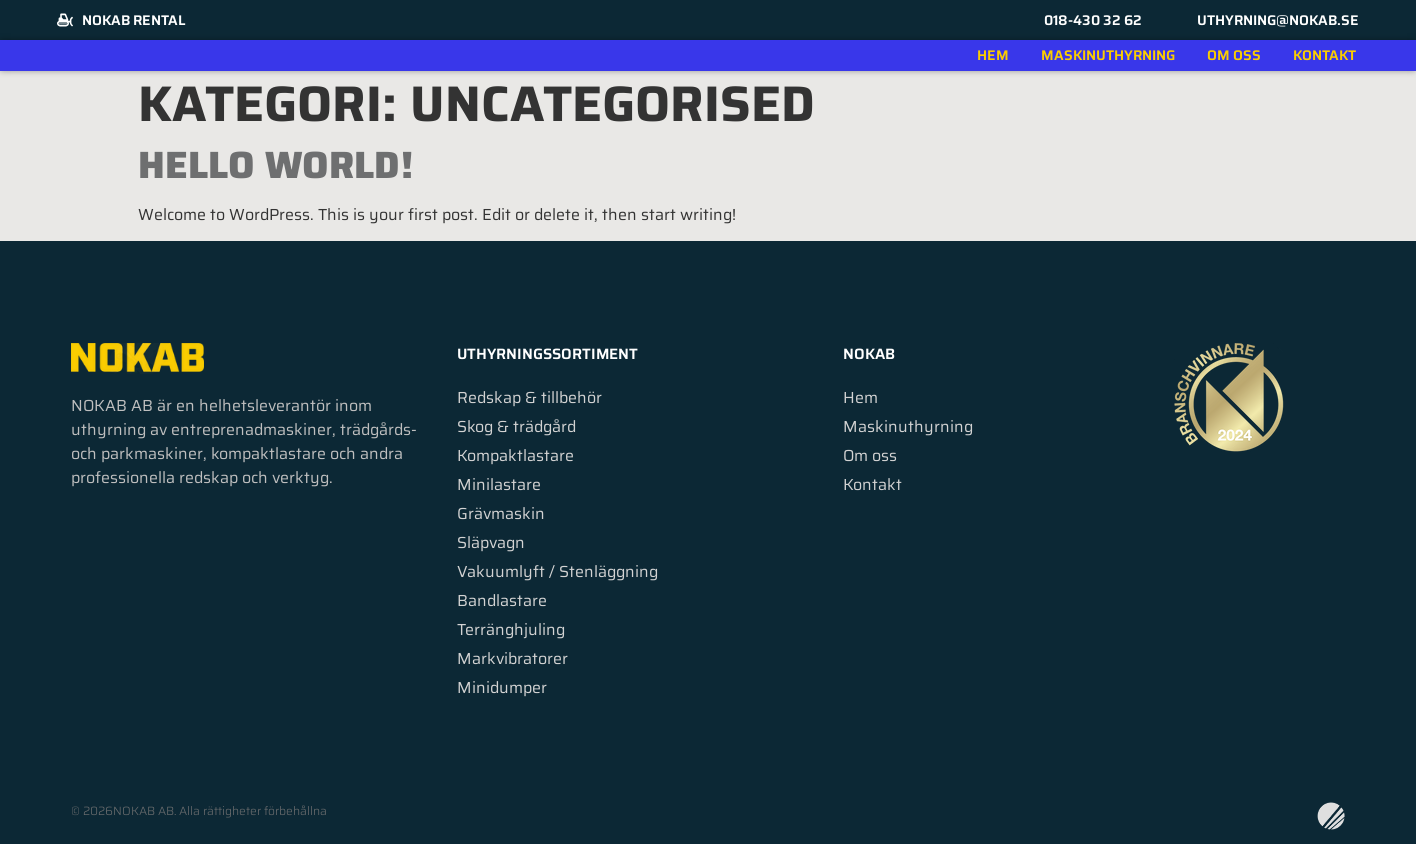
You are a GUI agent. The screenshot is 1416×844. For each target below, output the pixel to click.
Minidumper (502, 688)
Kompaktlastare (515, 456)
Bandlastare (502, 601)
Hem (993, 55)
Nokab (869, 354)
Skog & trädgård (516, 427)
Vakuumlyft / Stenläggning (557, 572)
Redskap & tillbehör (529, 398)
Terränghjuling (511, 630)
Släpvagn (491, 543)
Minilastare (499, 485)
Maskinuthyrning (1108, 55)
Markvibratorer (512, 659)
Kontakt (1324, 55)
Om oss (1234, 55)
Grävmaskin (501, 514)
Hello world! (276, 165)
